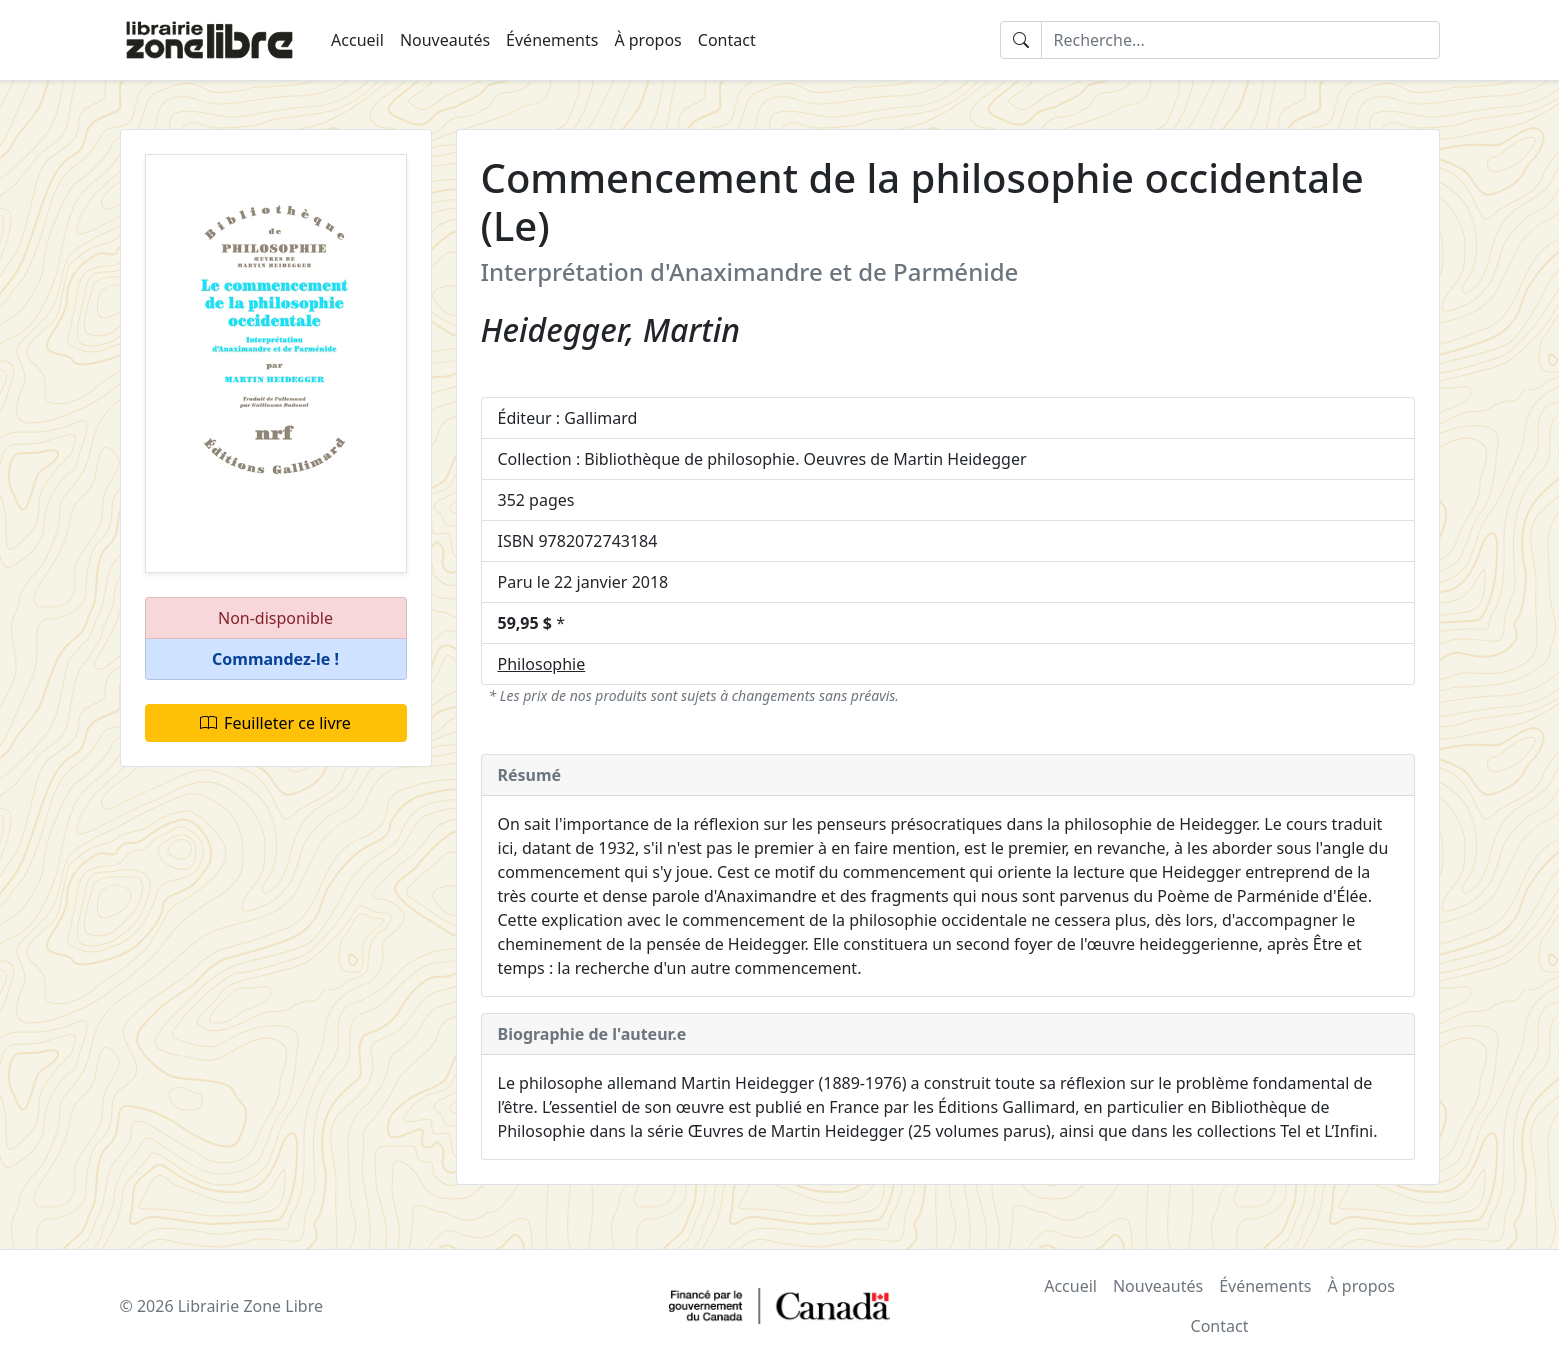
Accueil (357, 40)
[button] (276, 659)
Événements (552, 40)
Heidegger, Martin (611, 329)
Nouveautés (445, 40)
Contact (727, 40)
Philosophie (542, 664)
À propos (647, 40)
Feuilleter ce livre (275, 723)
